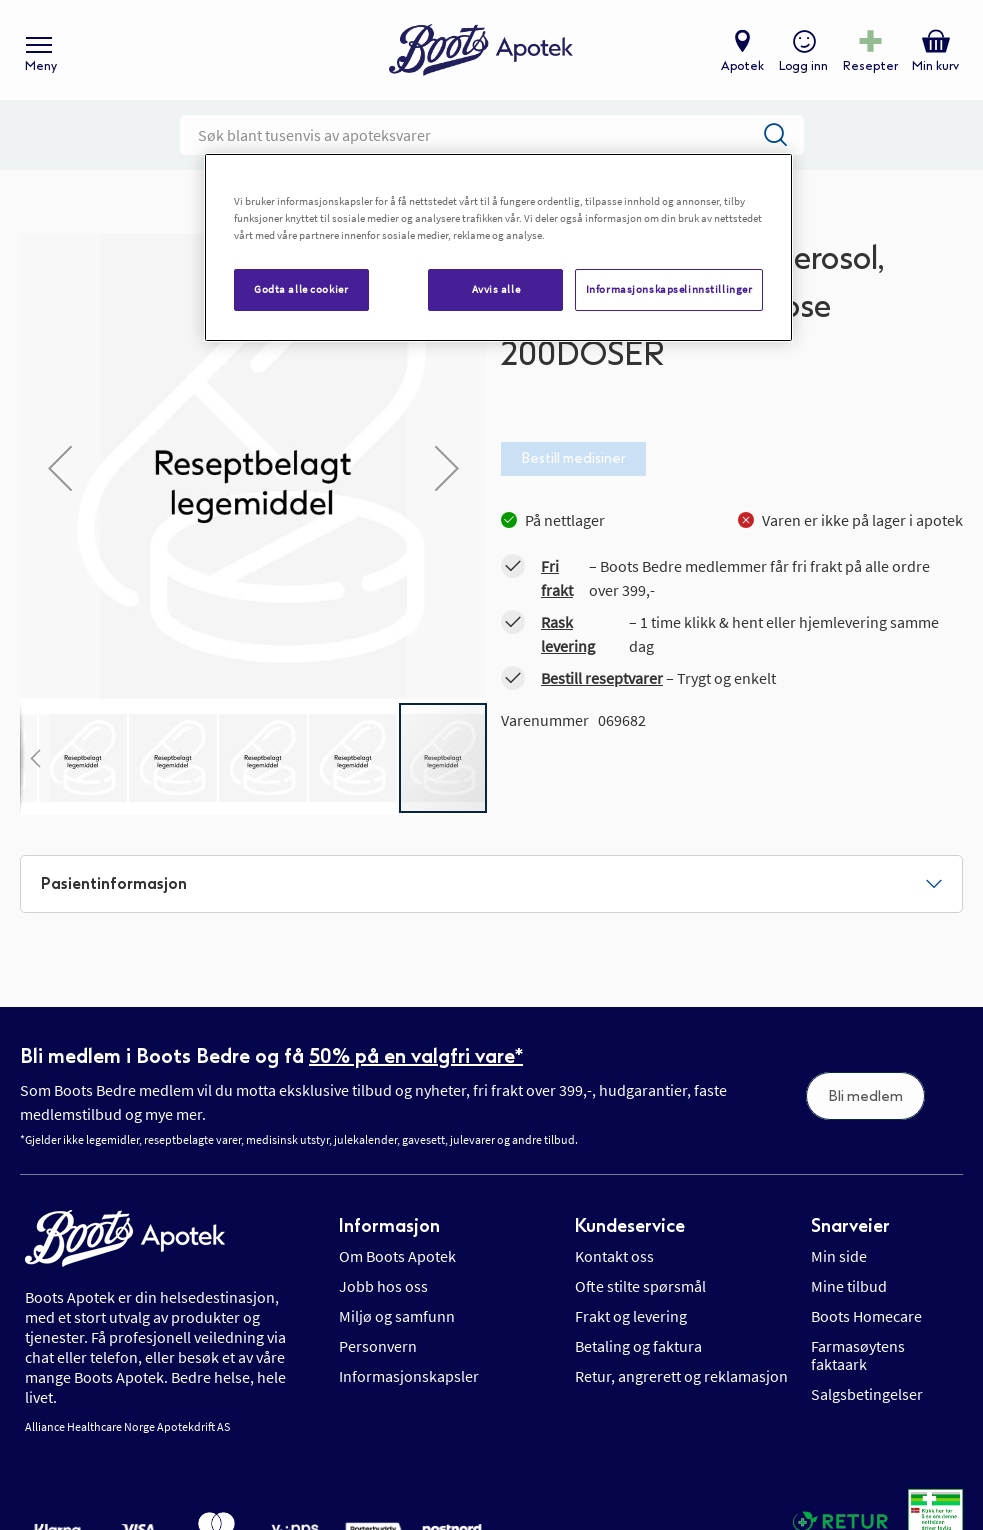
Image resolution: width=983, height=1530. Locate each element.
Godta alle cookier (301, 289)
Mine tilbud (849, 1286)
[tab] (491, 884)
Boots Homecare (866, 1316)
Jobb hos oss (383, 1286)
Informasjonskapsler (409, 1376)
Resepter (870, 66)
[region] (499, 247)
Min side (839, 1256)
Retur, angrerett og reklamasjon (681, 1376)
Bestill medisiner (573, 458)
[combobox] (492, 135)
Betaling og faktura (638, 1346)
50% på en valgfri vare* (416, 1056)
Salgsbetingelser (867, 1394)
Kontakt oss (614, 1256)
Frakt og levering (631, 1316)
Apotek (742, 66)
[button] (60, 467)
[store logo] (481, 50)
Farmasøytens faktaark (858, 1355)
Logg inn (803, 66)
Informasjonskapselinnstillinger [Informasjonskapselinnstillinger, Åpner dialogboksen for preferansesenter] (669, 289)
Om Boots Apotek (397, 1256)
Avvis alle (496, 289)
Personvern (378, 1346)
